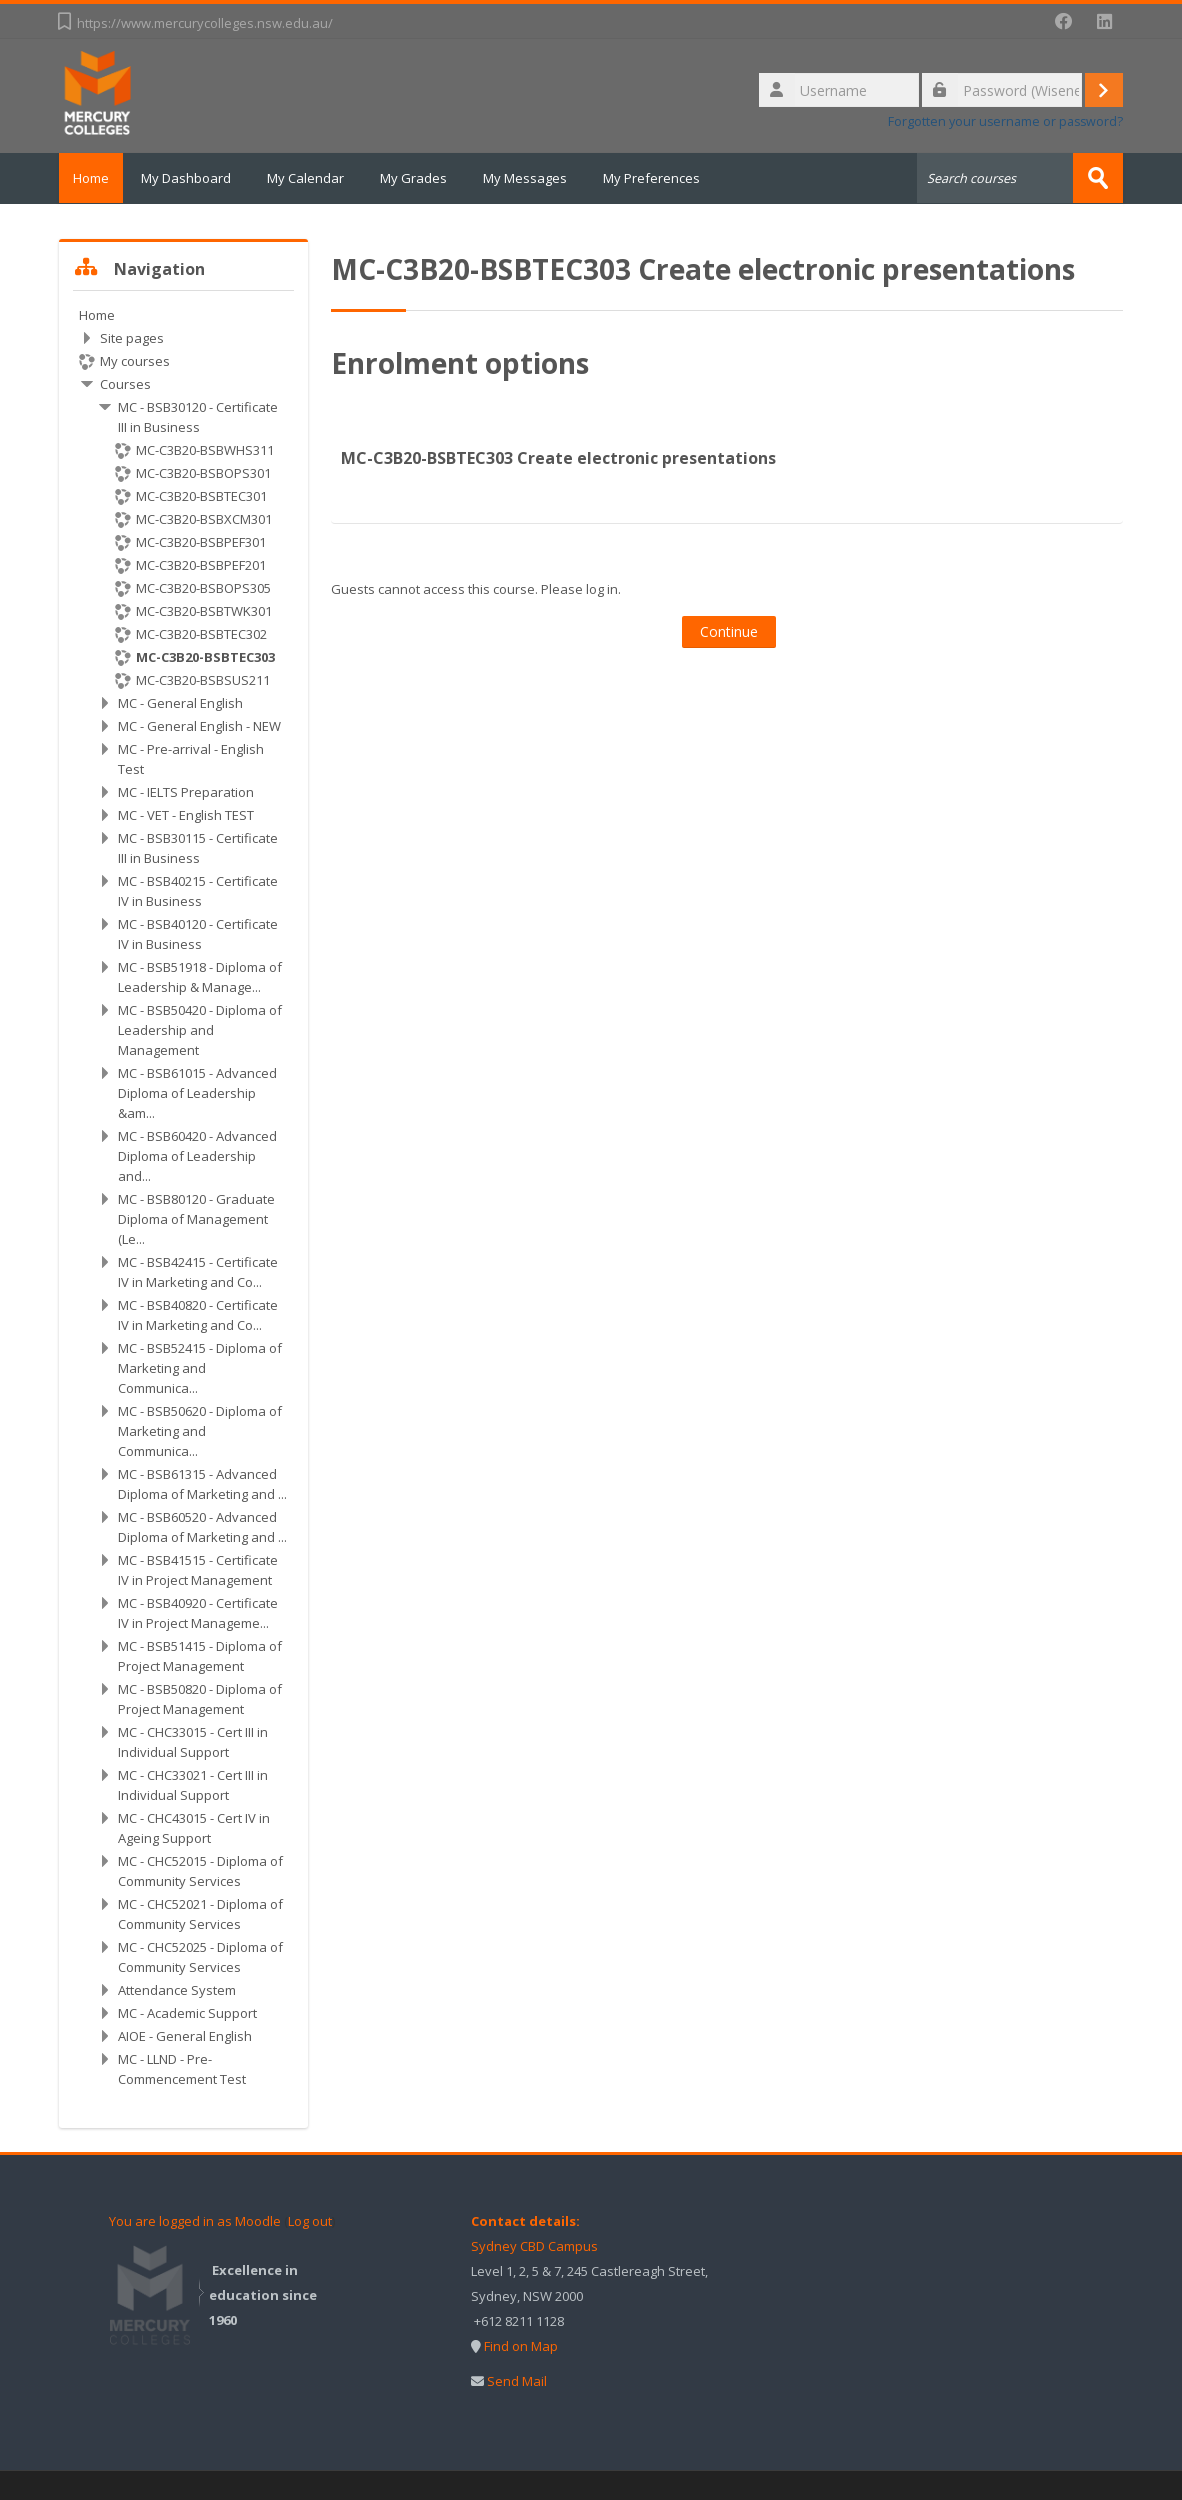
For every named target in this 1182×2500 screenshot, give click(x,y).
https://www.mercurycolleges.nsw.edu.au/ (205, 23)
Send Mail (517, 2380)
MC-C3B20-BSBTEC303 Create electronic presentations (558, 457)
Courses (125, 383)
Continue (729, 630)
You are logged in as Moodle (195, 2220)
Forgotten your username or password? (1005, 121)
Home (97, 178)
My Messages (537, 178)
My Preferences (663, 178)
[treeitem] (183, 1196)
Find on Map (521, 2345)
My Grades (425, 178)
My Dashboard (198, 178)
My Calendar (317, 178)
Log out (310, 2220)
